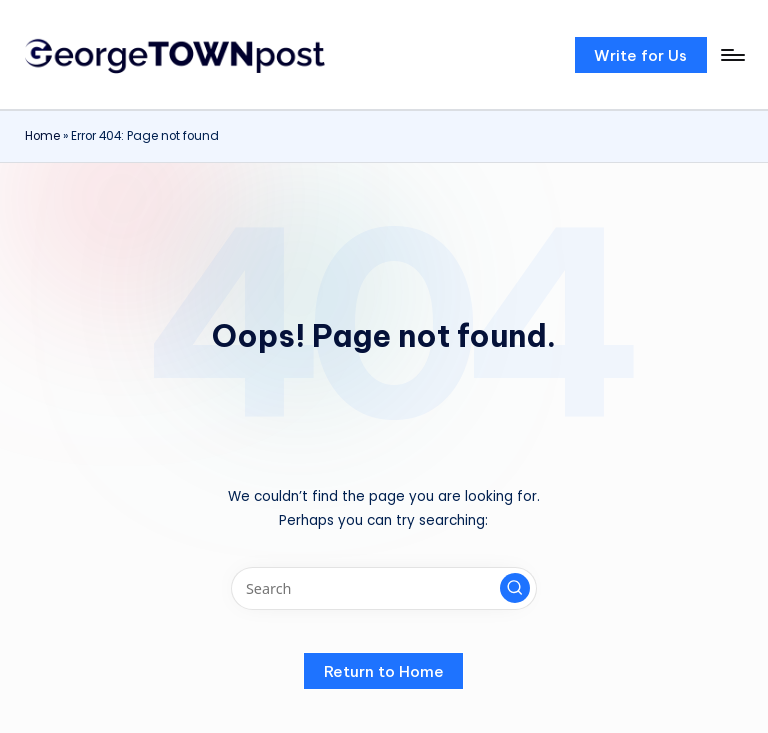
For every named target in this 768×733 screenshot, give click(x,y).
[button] (641, 55)
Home (42, 136)
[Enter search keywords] (383, 588)
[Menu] (731, 55)
